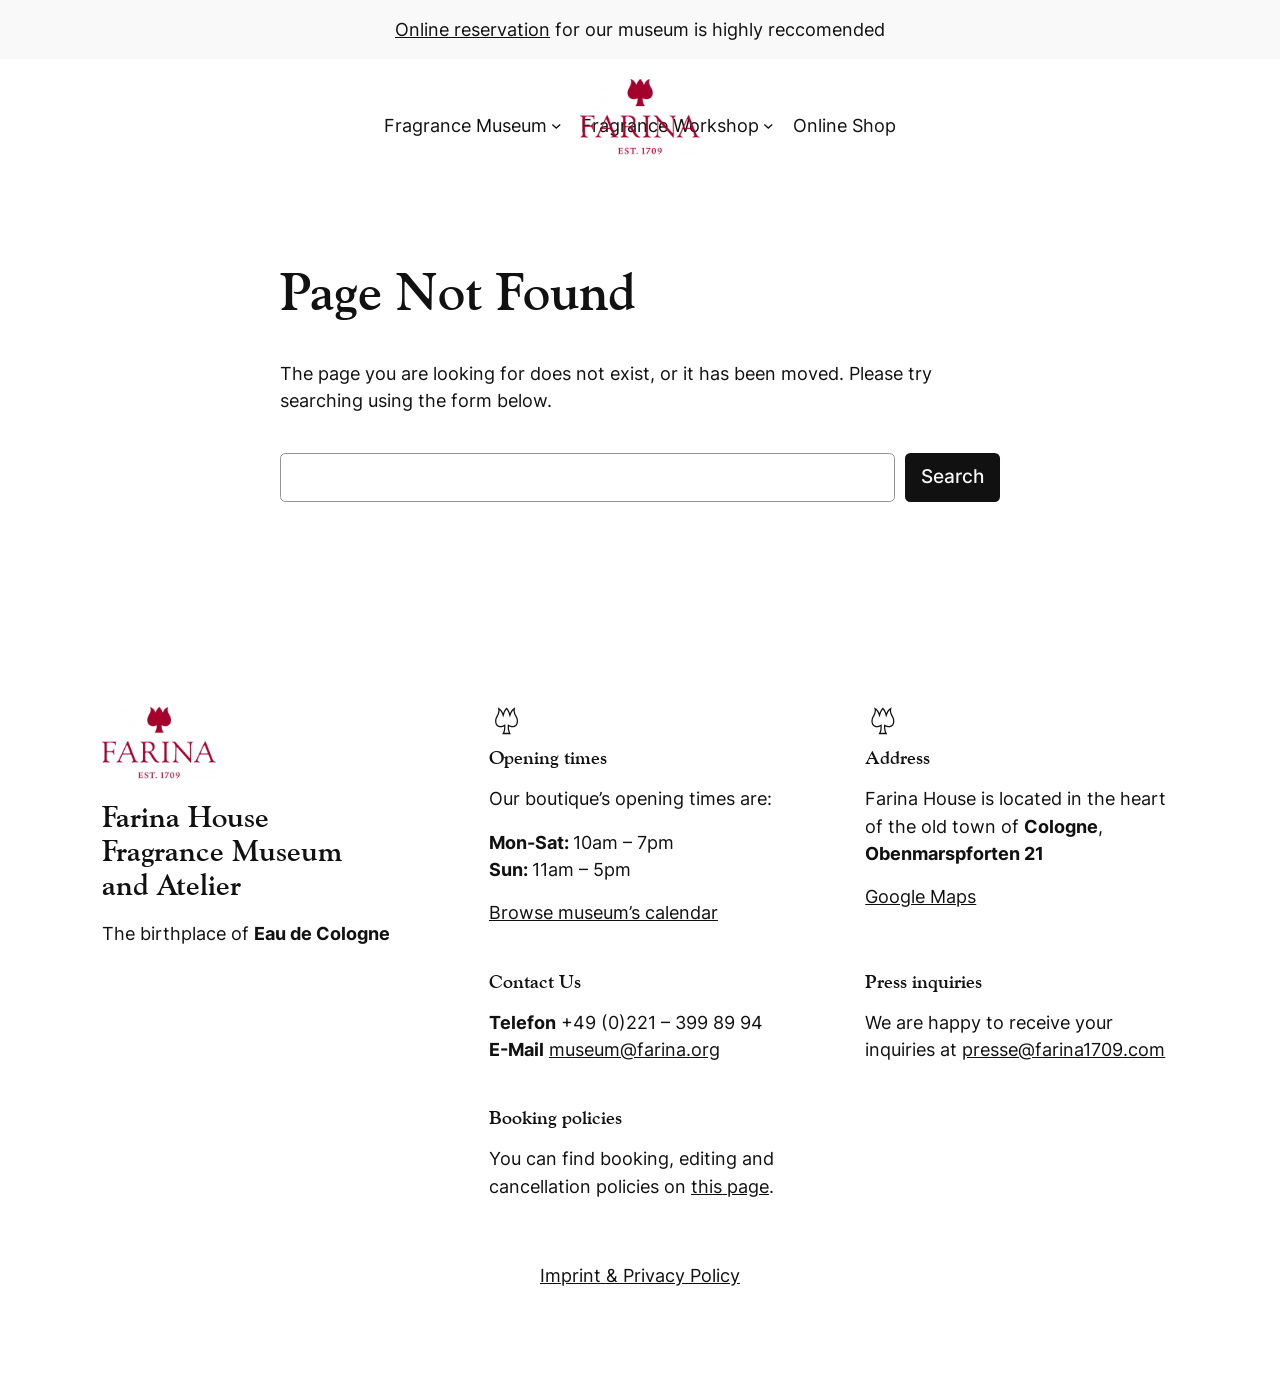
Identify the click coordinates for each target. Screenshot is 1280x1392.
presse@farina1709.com (1063, 1049)
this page (730, 1186)
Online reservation (472, 29)
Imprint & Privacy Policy (640, 1275)
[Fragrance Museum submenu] (556, 125)
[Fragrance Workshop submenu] (768, 125)
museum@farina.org (634, 1049)
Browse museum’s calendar (603, 912)
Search (952, 476)
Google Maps (920, 896)
